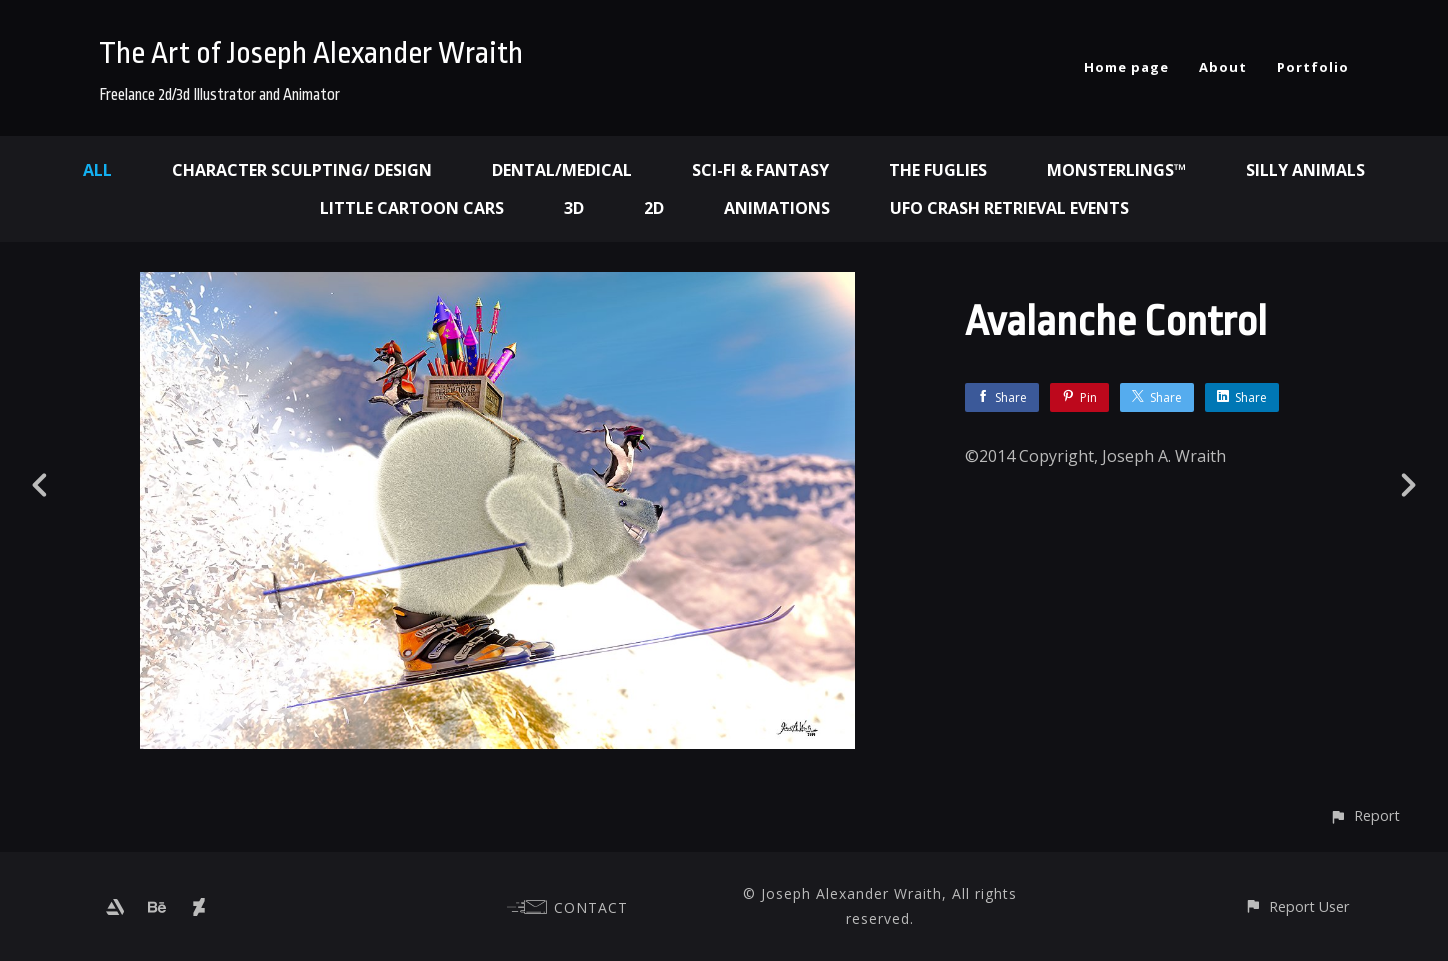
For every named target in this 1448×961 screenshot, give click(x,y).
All (97, 170)
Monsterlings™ (1116, 170)
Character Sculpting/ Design (302, 170)
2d (654, 208)
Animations (777, 208)
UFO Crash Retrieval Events (1009, 208)
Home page (1126, 67)
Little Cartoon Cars (412, 208)
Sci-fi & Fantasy (760, 170)
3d (574, 208)
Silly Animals (1305, 170)
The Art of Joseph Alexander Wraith (311, 53)
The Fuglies (938, 170)
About (1223, 67)
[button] (1364, 815)
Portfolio (1313, 67)
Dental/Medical (562, 170)
